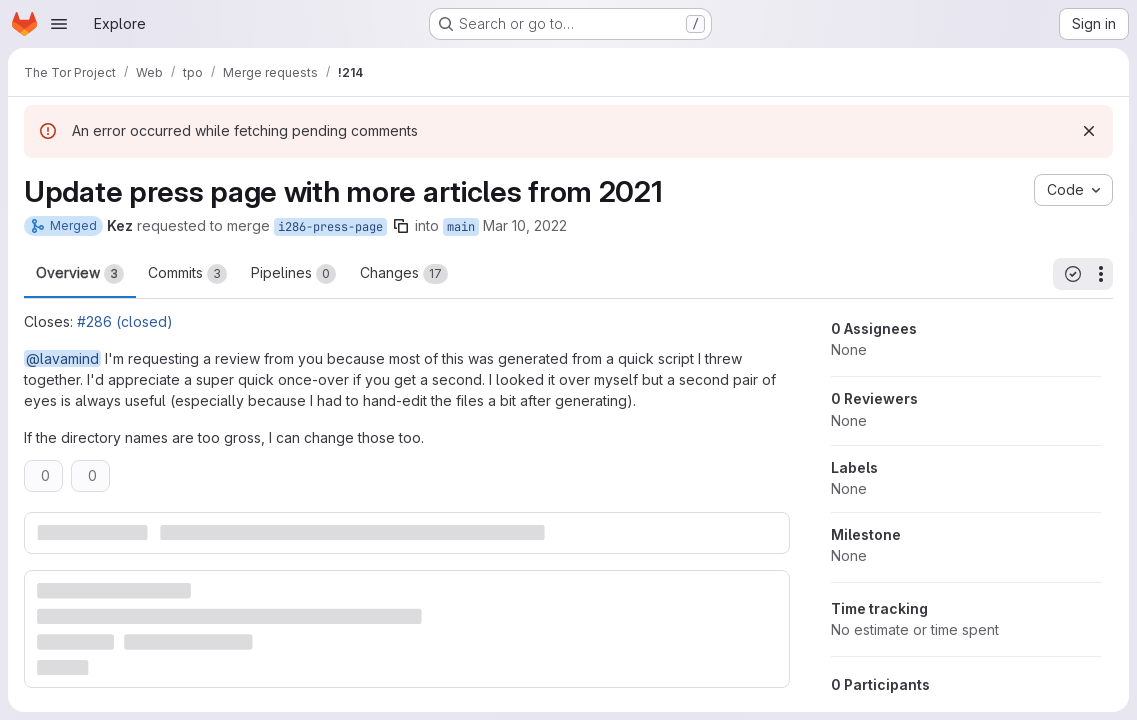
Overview (80, 274)
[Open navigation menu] (59, 24)
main (461, 227)
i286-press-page (330, 227)
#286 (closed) (125, 321)
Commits (187, 274)
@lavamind (62, 358)
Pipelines (293, 274)
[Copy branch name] (401, 226)
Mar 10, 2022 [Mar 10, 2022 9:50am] (525, 225)
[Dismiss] (1089, 131)
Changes (404, 274)
